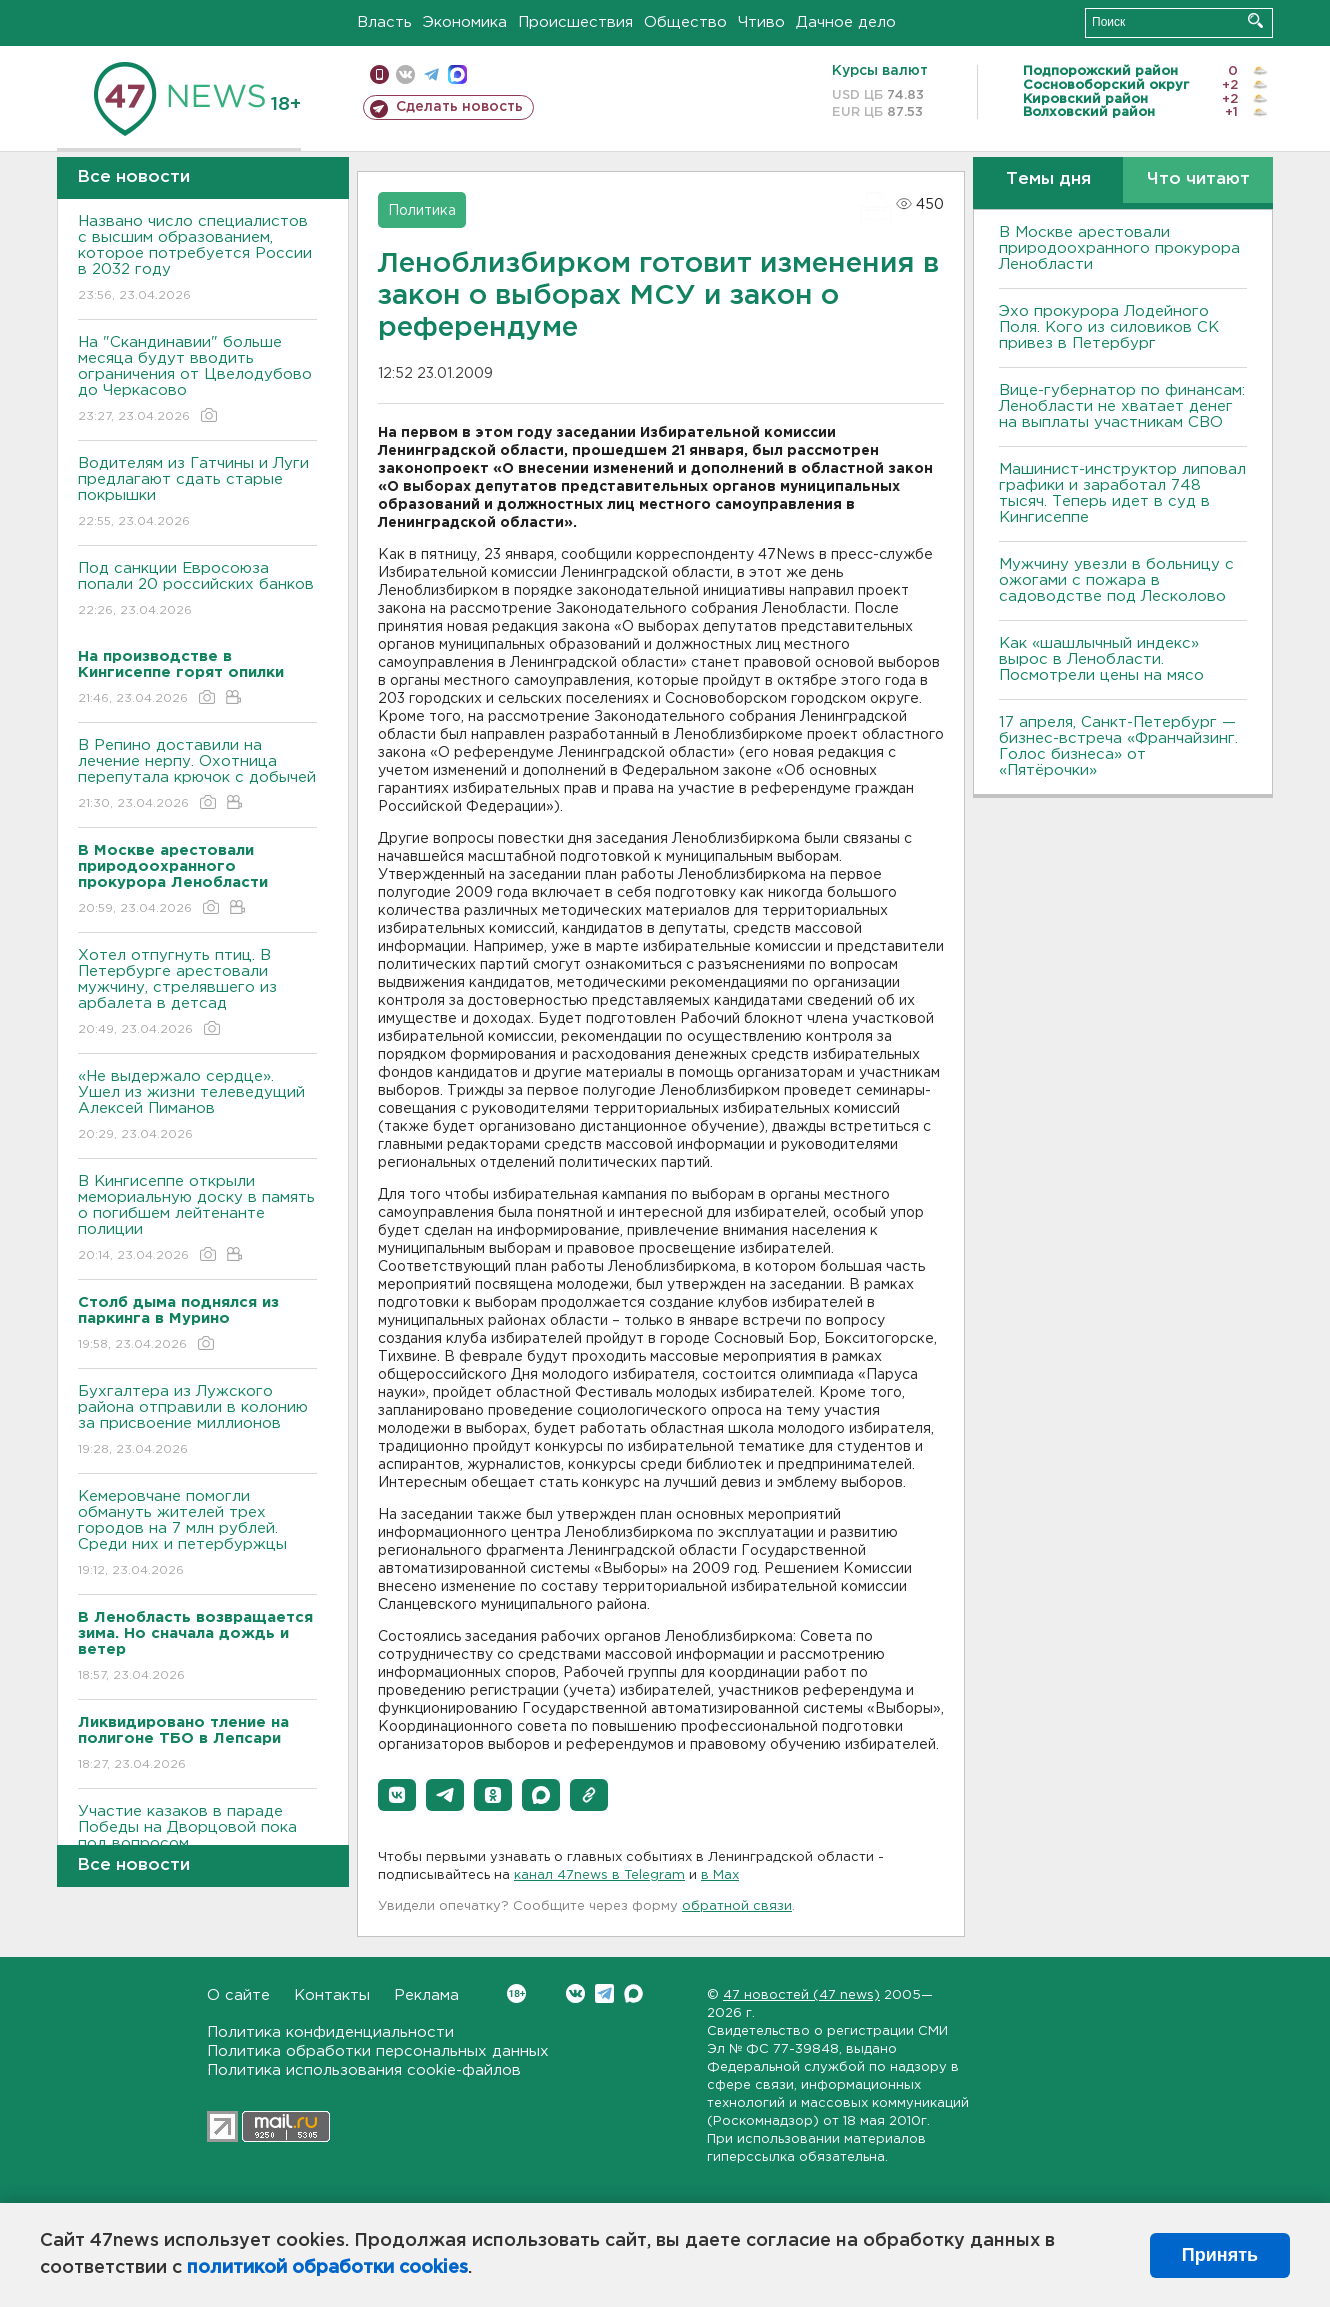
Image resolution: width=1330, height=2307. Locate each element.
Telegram (604, 1993)
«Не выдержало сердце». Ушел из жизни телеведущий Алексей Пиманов (197, 1106)
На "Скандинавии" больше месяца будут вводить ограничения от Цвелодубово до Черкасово (197, 380)
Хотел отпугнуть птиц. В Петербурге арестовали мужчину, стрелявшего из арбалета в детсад (197, 993)
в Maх (720, 1875)
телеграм (431, 74)
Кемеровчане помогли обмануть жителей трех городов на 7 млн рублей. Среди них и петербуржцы (197, 1534)
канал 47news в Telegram (599, 1875)
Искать (1255, 20)
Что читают (1198, 179)
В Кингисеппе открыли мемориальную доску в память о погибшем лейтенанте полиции (197, 1219)
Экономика (465, 22)
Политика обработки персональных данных (378, 2051)
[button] (397, 1795)
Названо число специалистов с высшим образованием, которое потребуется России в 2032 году (197, 259)
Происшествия (575, 22)
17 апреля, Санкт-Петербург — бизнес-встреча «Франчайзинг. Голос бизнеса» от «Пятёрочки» (1118, 746)
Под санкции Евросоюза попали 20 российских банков (197, 590)
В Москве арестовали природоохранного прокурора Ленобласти (1119, 248)
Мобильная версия (379, 74)
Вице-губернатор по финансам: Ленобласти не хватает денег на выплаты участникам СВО (1122, 406)
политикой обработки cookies (327, 2268)
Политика (422, 211)
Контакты (332, 1995)
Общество (685, 22)
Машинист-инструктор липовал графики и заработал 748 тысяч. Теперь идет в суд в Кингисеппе (1122, 493)
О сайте (238, 1995)
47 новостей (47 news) (801, 1995)
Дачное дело (846, 22)
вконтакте (405, 74)
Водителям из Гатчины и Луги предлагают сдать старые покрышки (197, 493)
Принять (1220, 2255)
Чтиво (761, 22)
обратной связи (737, 1906)
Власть (384, 22)
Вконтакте (516, 1993)
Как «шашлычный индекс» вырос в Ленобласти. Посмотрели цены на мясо (1104, 659)
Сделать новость (459, 107)
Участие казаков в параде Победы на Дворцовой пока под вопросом (197, 1841)
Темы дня (1048, 179)
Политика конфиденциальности (330, 2032)
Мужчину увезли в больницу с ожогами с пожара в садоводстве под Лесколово (1116, 580)
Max (633, 1993)
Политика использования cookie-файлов (364, 2070)
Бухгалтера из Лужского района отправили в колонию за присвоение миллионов (197, 1421)
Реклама (426, 1995)
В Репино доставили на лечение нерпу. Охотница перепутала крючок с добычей (197, 775)
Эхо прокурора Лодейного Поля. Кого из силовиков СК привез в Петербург (1109, 327)
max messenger (457, 74)
